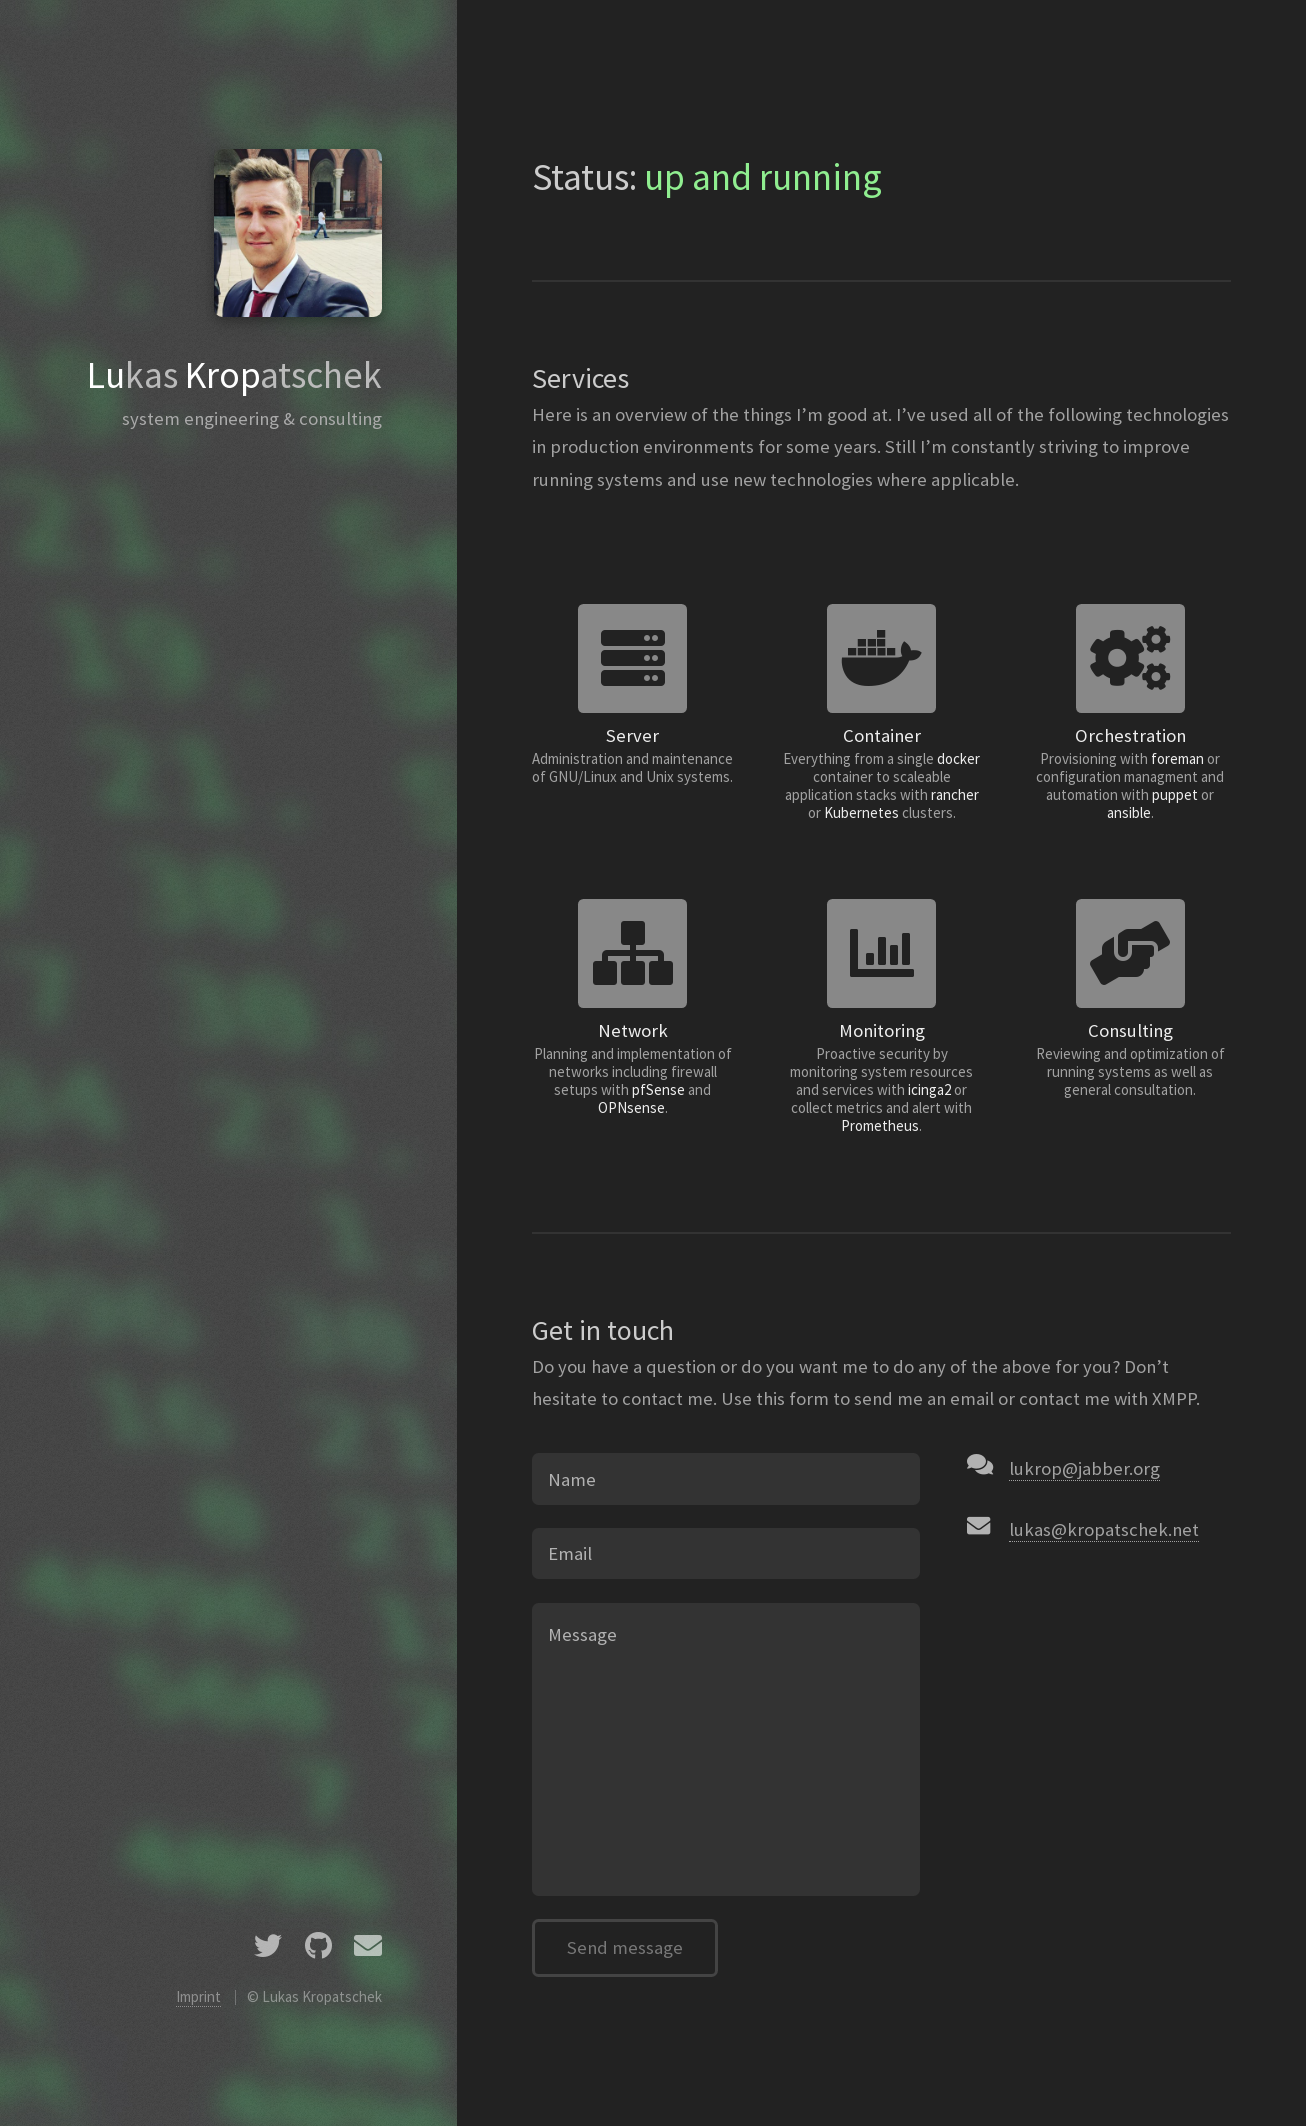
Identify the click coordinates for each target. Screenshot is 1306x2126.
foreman (1177, 758)
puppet (1175, 794)
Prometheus (880, 1125)
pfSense (658, 1089)
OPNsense (631, 1107)
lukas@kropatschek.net (1104, 1529)
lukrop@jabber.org (1084, 1468)
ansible (1129, 812)
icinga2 (929, 1089)
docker (958, 758)
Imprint (198, 1996)
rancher (955, 794)
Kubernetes (861, 812)
